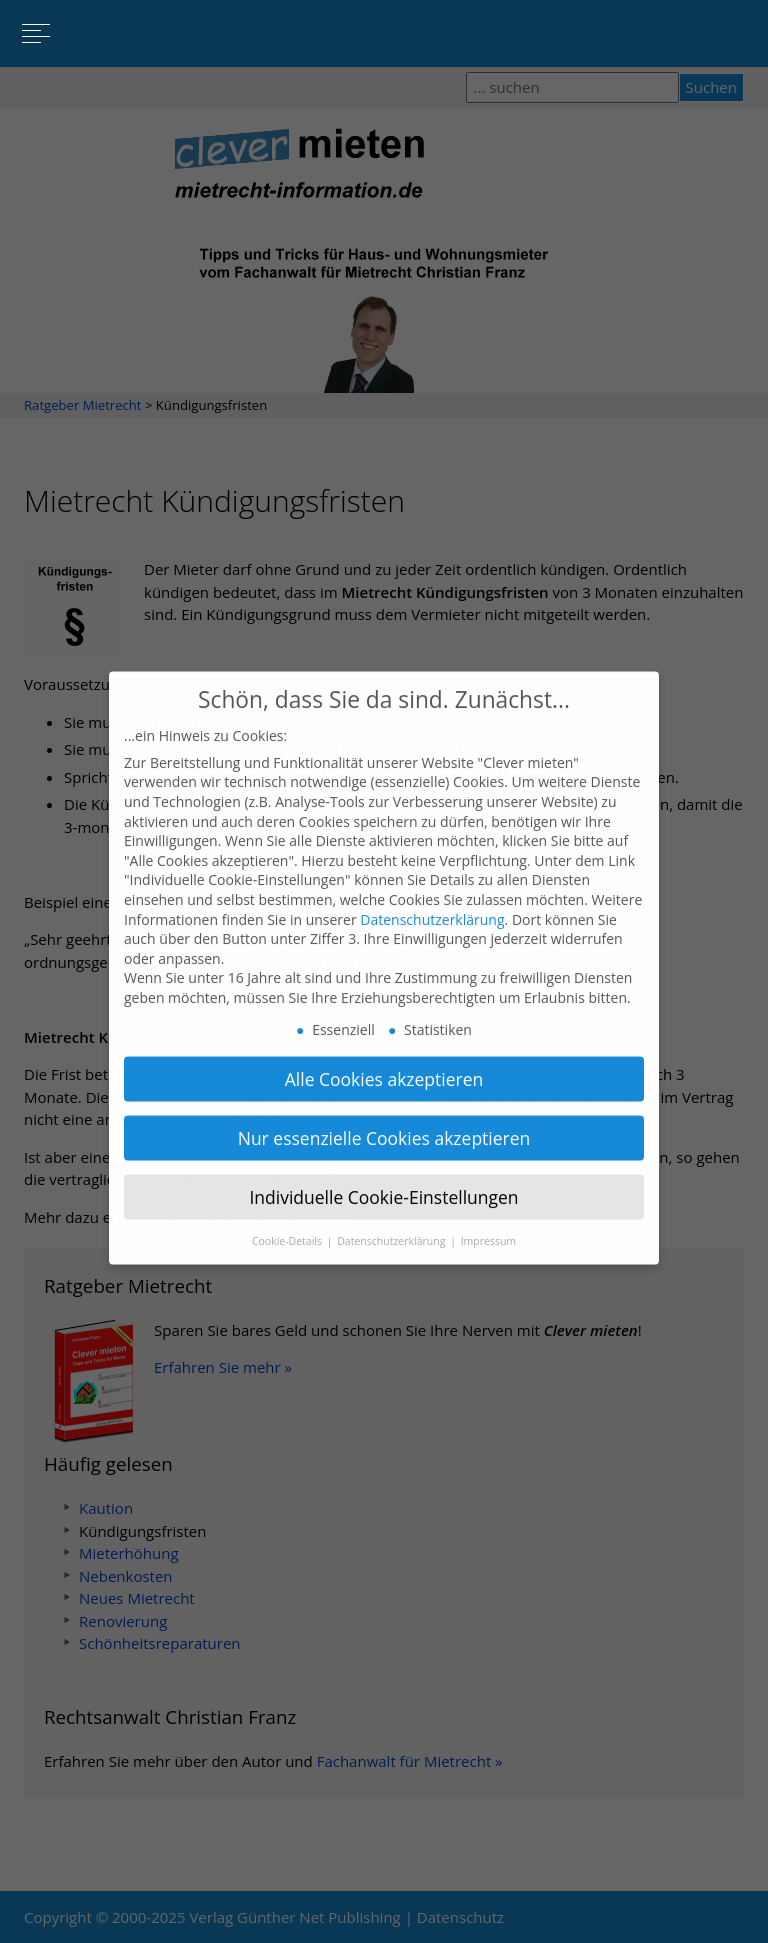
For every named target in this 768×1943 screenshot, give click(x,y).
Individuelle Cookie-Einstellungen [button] (383, 1182)
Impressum (488, 1226)
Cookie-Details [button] (288, 1226)
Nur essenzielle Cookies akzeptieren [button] (384, 1124)
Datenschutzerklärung (432, 904)
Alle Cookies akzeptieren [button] (384, 1065)
